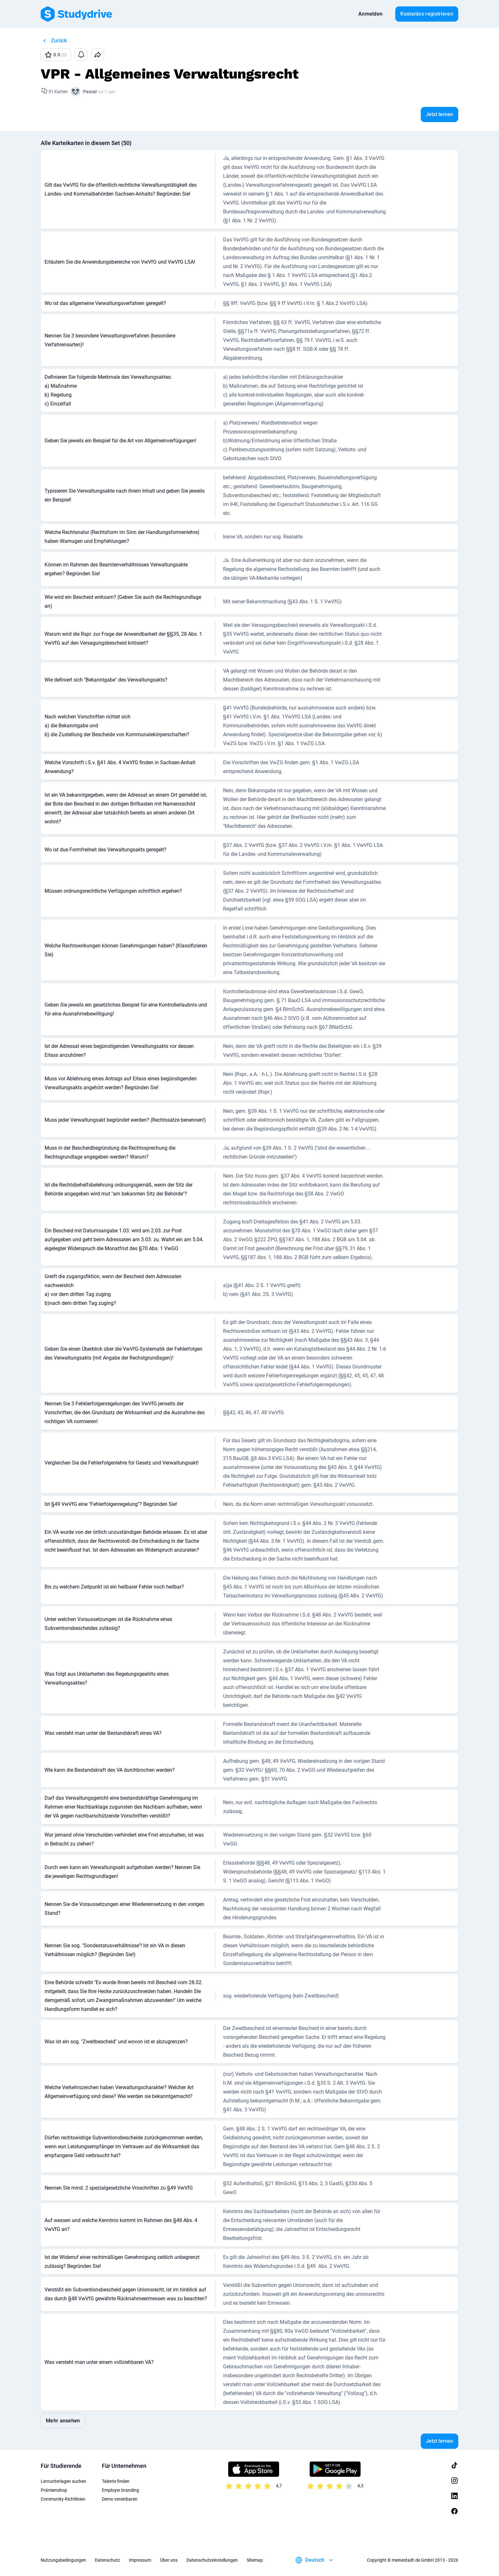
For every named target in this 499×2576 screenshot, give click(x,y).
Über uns (169, 2560)
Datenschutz (107, 2560)
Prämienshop (54, 2490)
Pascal (90, 91)
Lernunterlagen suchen (63, 2481)
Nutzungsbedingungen (63, 2560)
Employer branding (120, 2490)
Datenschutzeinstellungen (212, 2560)
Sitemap (255, 2560)
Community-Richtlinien (63, 2499)
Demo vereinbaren (119, 2499)
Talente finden (116, 2481)
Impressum (140, 2560)
